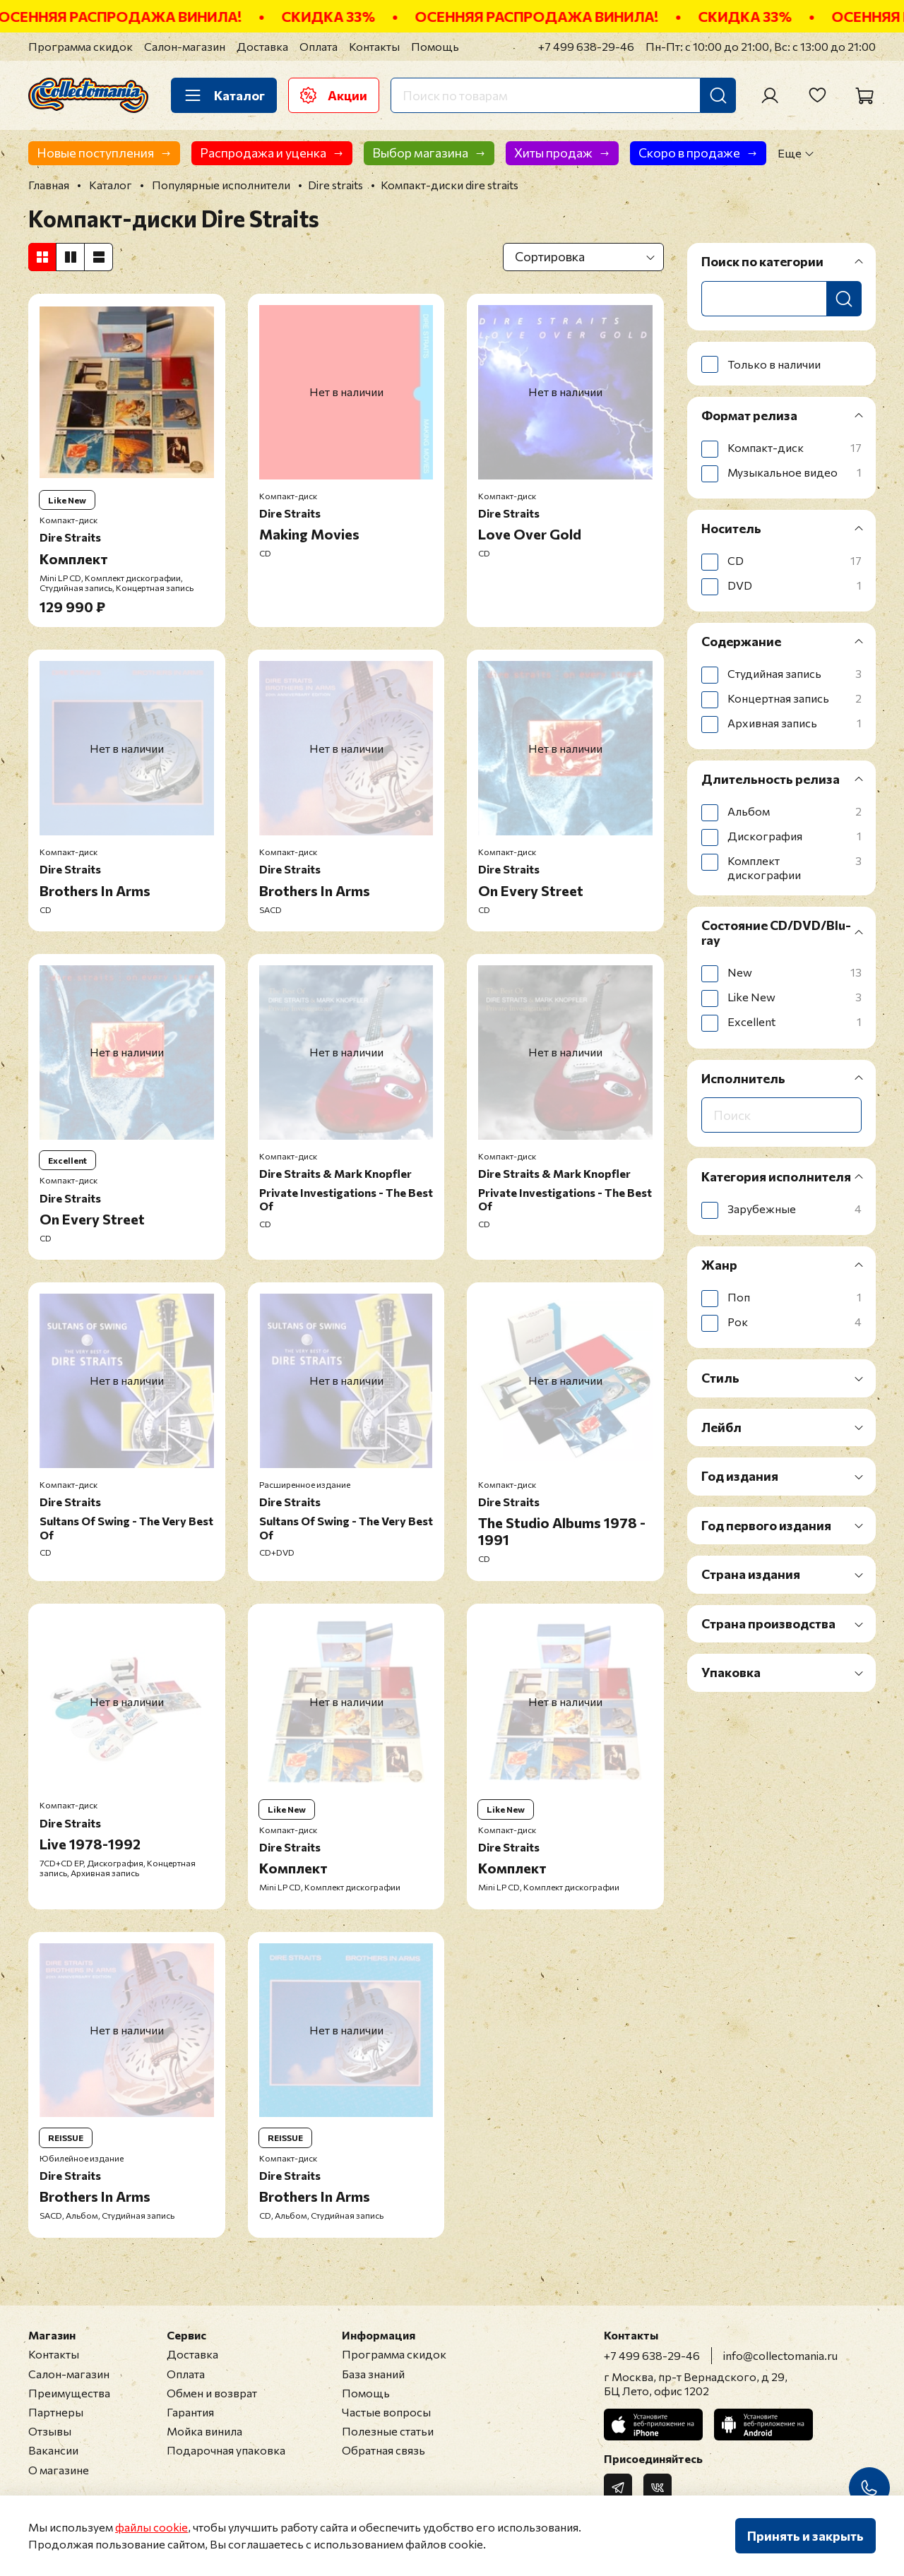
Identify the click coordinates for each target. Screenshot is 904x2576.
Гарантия (190, 2412)
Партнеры (55, 2412)
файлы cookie (151, 2527)
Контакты (374, 46)
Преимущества (69, 2392)
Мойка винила (204, 2431)
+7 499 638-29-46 (586, 46)
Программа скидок (80, 46)
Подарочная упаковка (226, 2450)
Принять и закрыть (805, 2536)
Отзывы (49, 2431)
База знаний (373, 2373)
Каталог (224, 95)
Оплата (318, 46)
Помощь (435, 46)
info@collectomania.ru (780, 2355)
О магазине (58, 2469)
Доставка (262, 46)
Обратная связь (383, 2450)
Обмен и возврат (212, 2392)
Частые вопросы (386, 2412)
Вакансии (53, 2450)
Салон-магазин (184, 46)
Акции (333, 95)
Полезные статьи (388, 2431)
